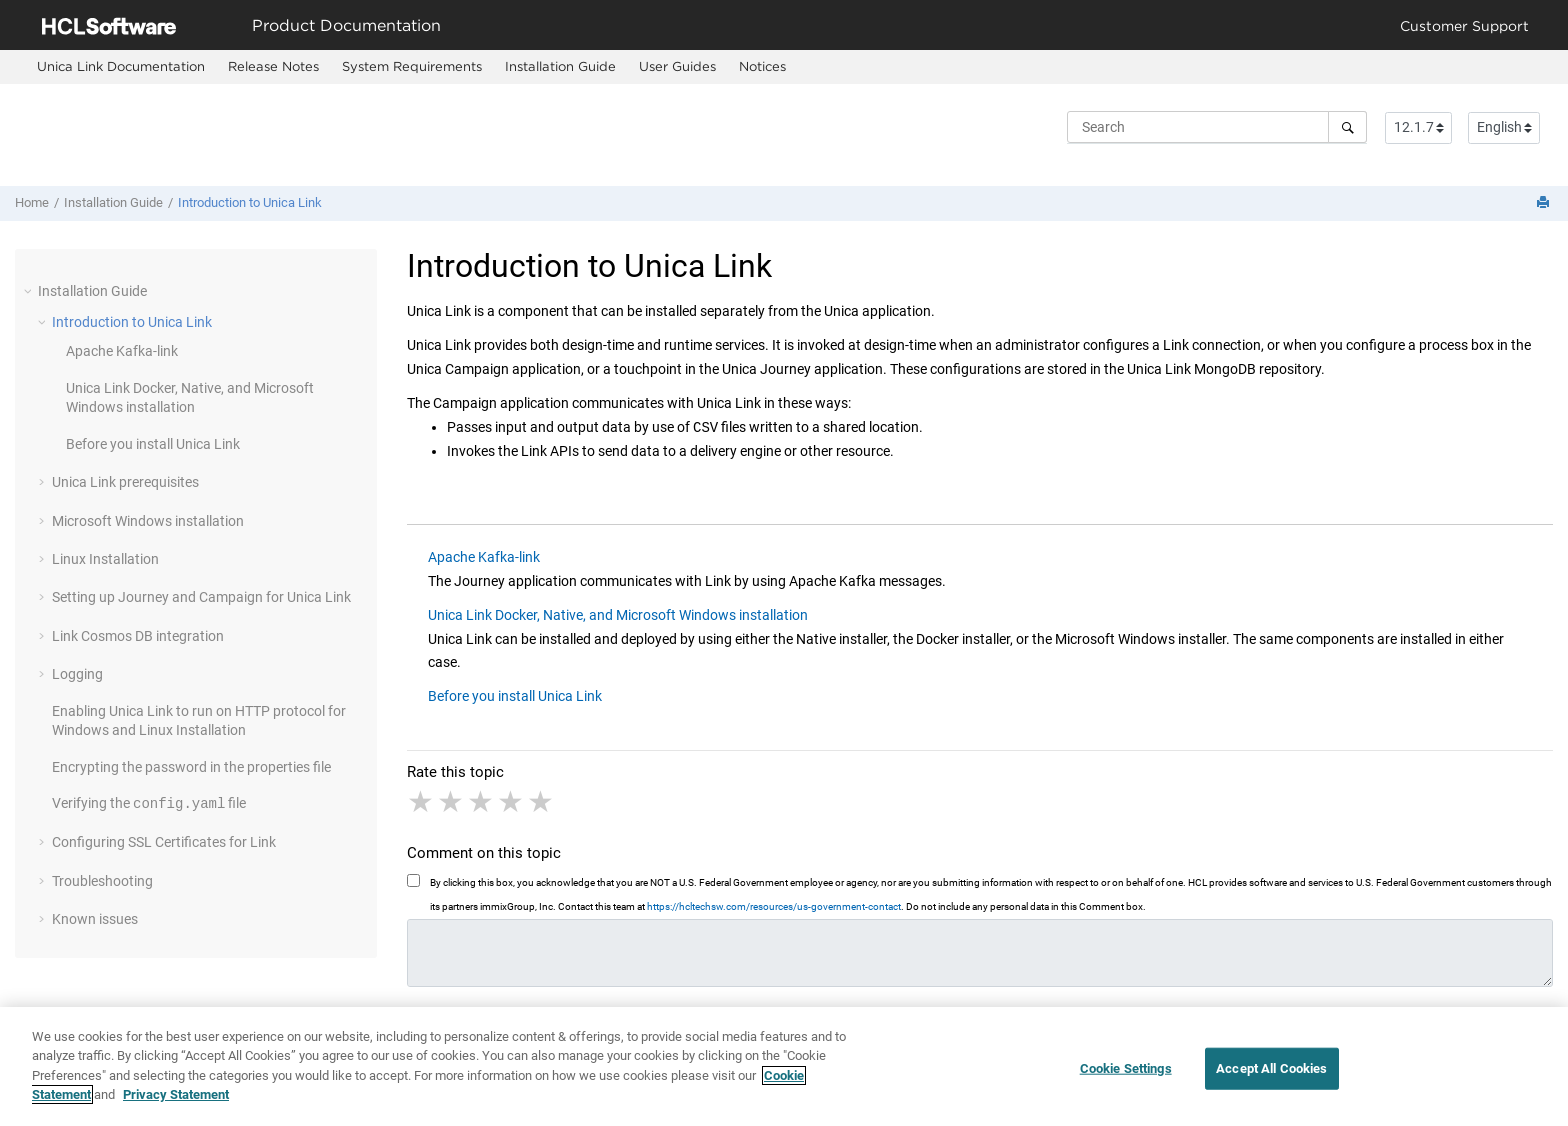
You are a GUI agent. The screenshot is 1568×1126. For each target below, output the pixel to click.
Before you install (153, 444)
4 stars (512, 802)
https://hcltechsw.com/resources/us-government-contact (774, 906)
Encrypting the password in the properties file (191, 767)
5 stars (542, 802)
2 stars (452, 802)
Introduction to (250, 202)
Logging (77, 674)
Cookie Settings (1126, 1077)
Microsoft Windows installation (148, 521)
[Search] (1347, 127)
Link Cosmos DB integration (138, 636)
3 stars (482, 802)
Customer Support (1464, 25)
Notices (762, 66)
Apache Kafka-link (122, 351)
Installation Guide (560, 66)
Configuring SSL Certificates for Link (164, 842)
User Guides (677, 66)
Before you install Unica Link (515, 696)
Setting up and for (201, 597)
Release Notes (273, 66)
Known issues (95, 919)
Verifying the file (149, 804)
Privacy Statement (176, 1103)
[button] (30, 291)
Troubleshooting (102, 881)
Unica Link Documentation (121, 66)
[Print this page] (1545, 203)
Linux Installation (105, 559)
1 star (422, 802)
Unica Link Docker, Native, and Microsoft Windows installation (618, 615)
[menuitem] (120, 67)
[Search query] (1217, 127)
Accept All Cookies (1271, 1077)
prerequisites (125, 482)
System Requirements (412, 66)
